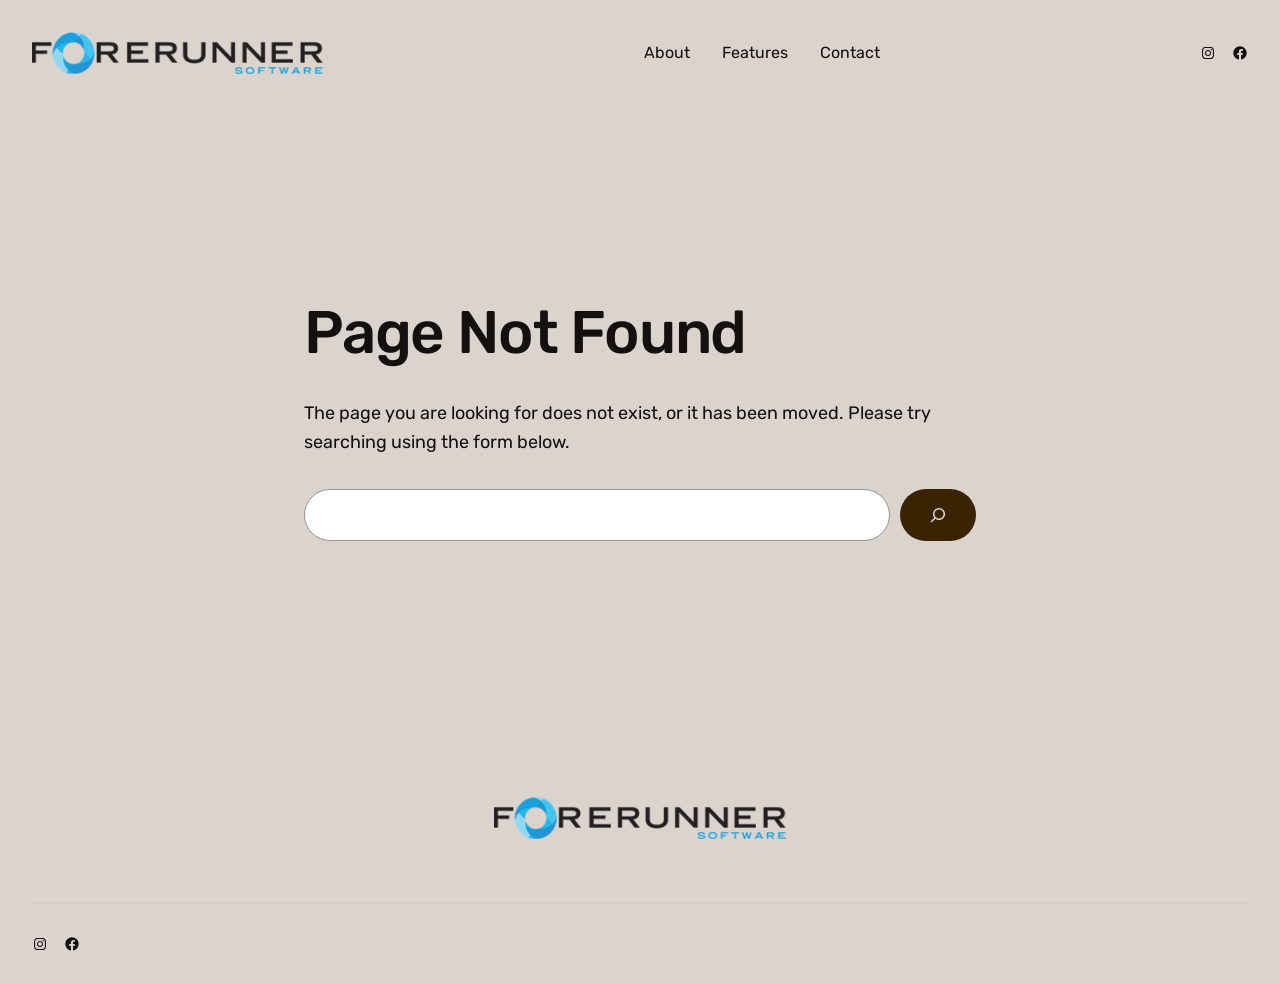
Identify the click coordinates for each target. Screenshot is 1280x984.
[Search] (938, 515)
